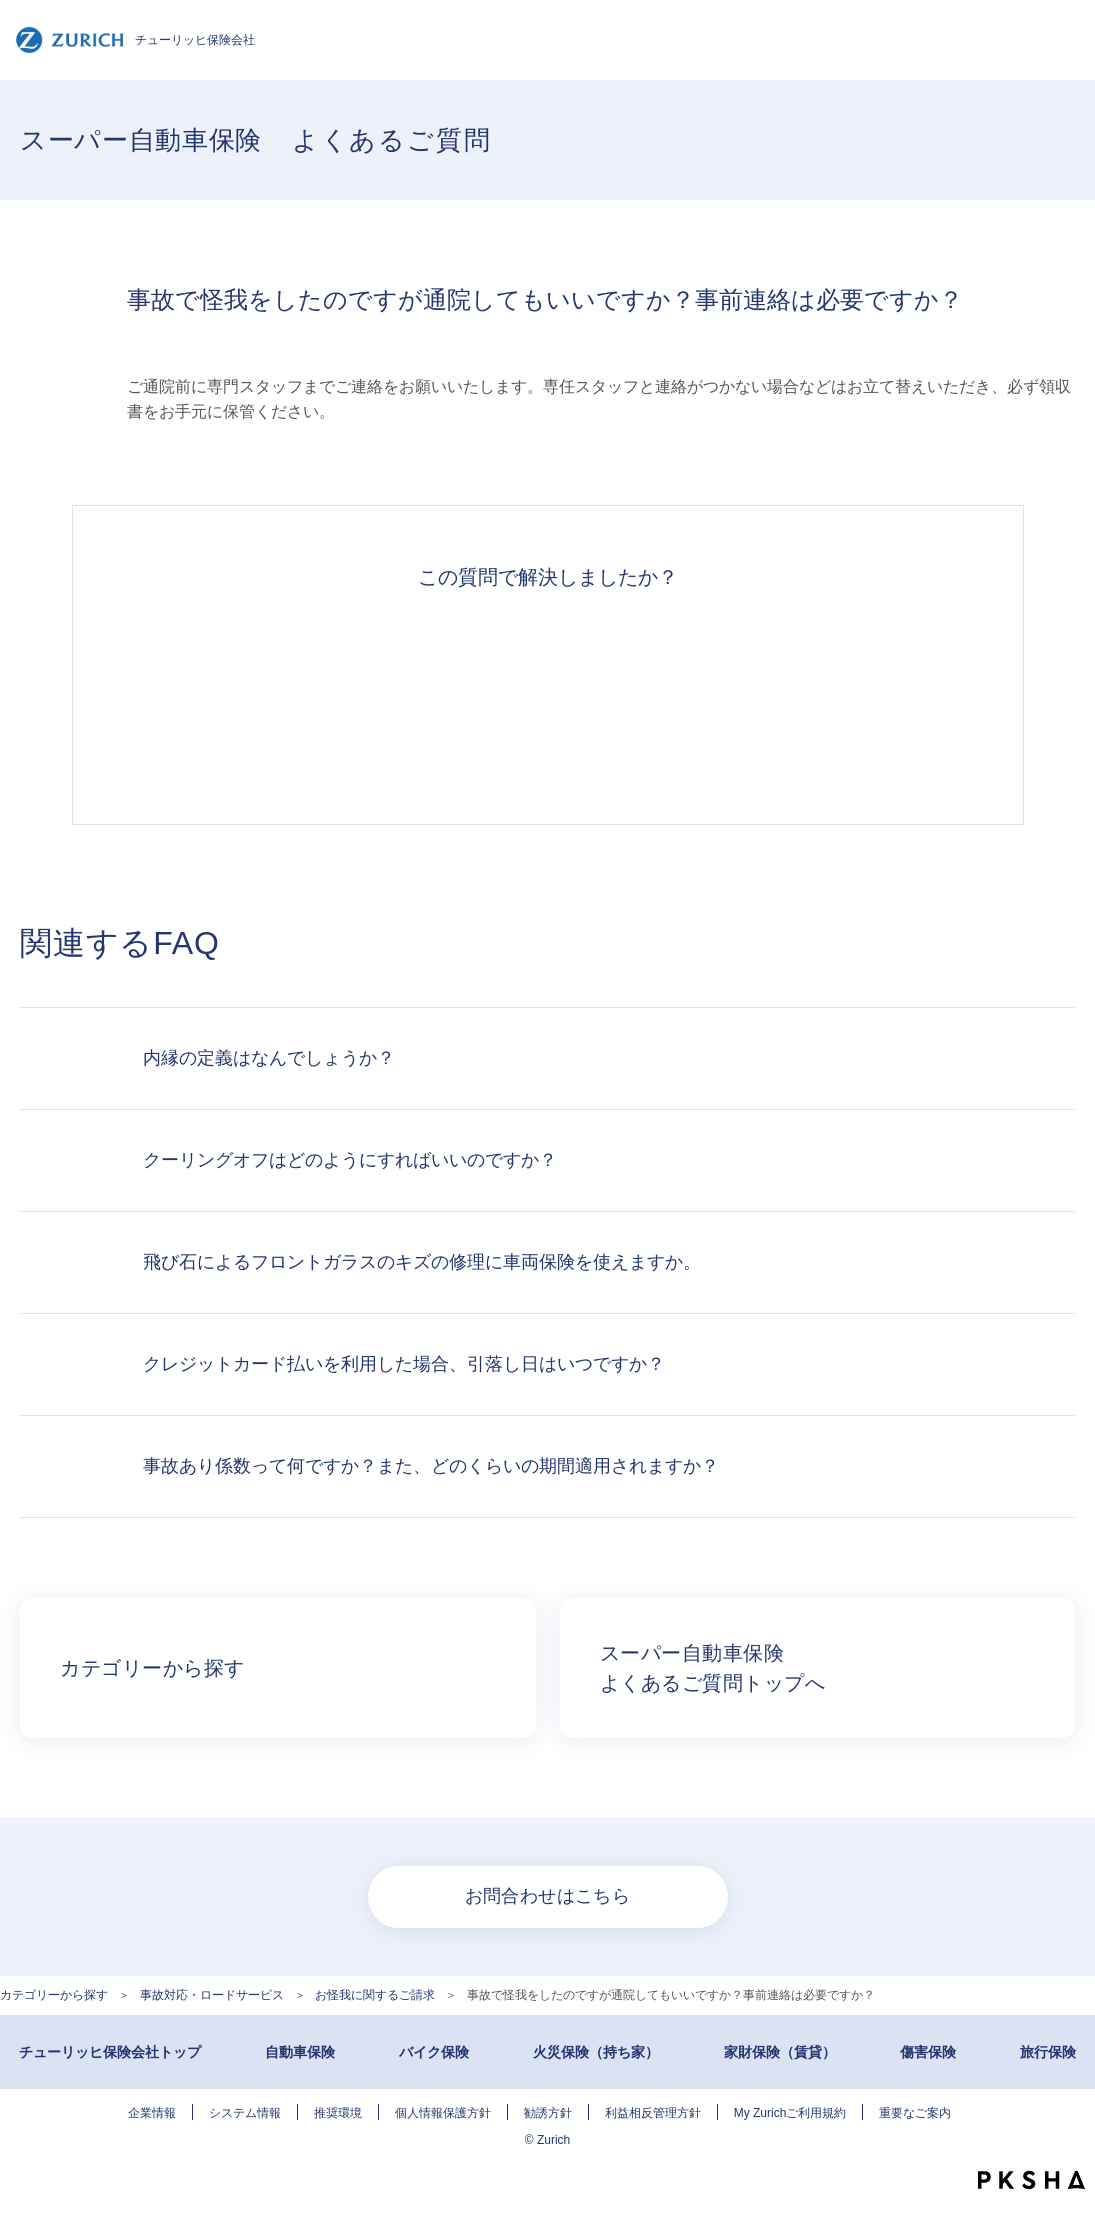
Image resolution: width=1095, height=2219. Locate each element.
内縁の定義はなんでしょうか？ (269, 1058)
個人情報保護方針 (443, 2113)
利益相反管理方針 (653, 2113)
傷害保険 (928, 2052)
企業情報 (152, 2113)
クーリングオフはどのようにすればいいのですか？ (350, 1160)
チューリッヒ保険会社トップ (110, 2052)
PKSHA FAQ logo (1031, 2180)
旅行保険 (1048, 2052)
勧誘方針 (548, 2113)
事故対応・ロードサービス (212, 1995)
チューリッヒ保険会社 (135, 40)
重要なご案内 (915, 2113)
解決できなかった (640, 696)
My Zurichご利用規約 (790, 2113)
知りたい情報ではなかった (824, 696)
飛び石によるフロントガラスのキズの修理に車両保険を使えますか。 (422, 1262)
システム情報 (245, 2113)
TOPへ (1065, 2139)
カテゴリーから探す (54, 1995)
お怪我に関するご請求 (375, 1995)
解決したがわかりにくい (456, 696)
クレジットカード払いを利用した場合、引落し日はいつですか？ (404, 1364)
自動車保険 (300, 2052)
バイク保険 (434, 2052)
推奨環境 (338, 2113)
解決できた (272, 696)
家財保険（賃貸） (780, 2052)
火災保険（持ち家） (596, 2052)
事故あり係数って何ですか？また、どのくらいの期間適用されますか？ (431, 1466)
